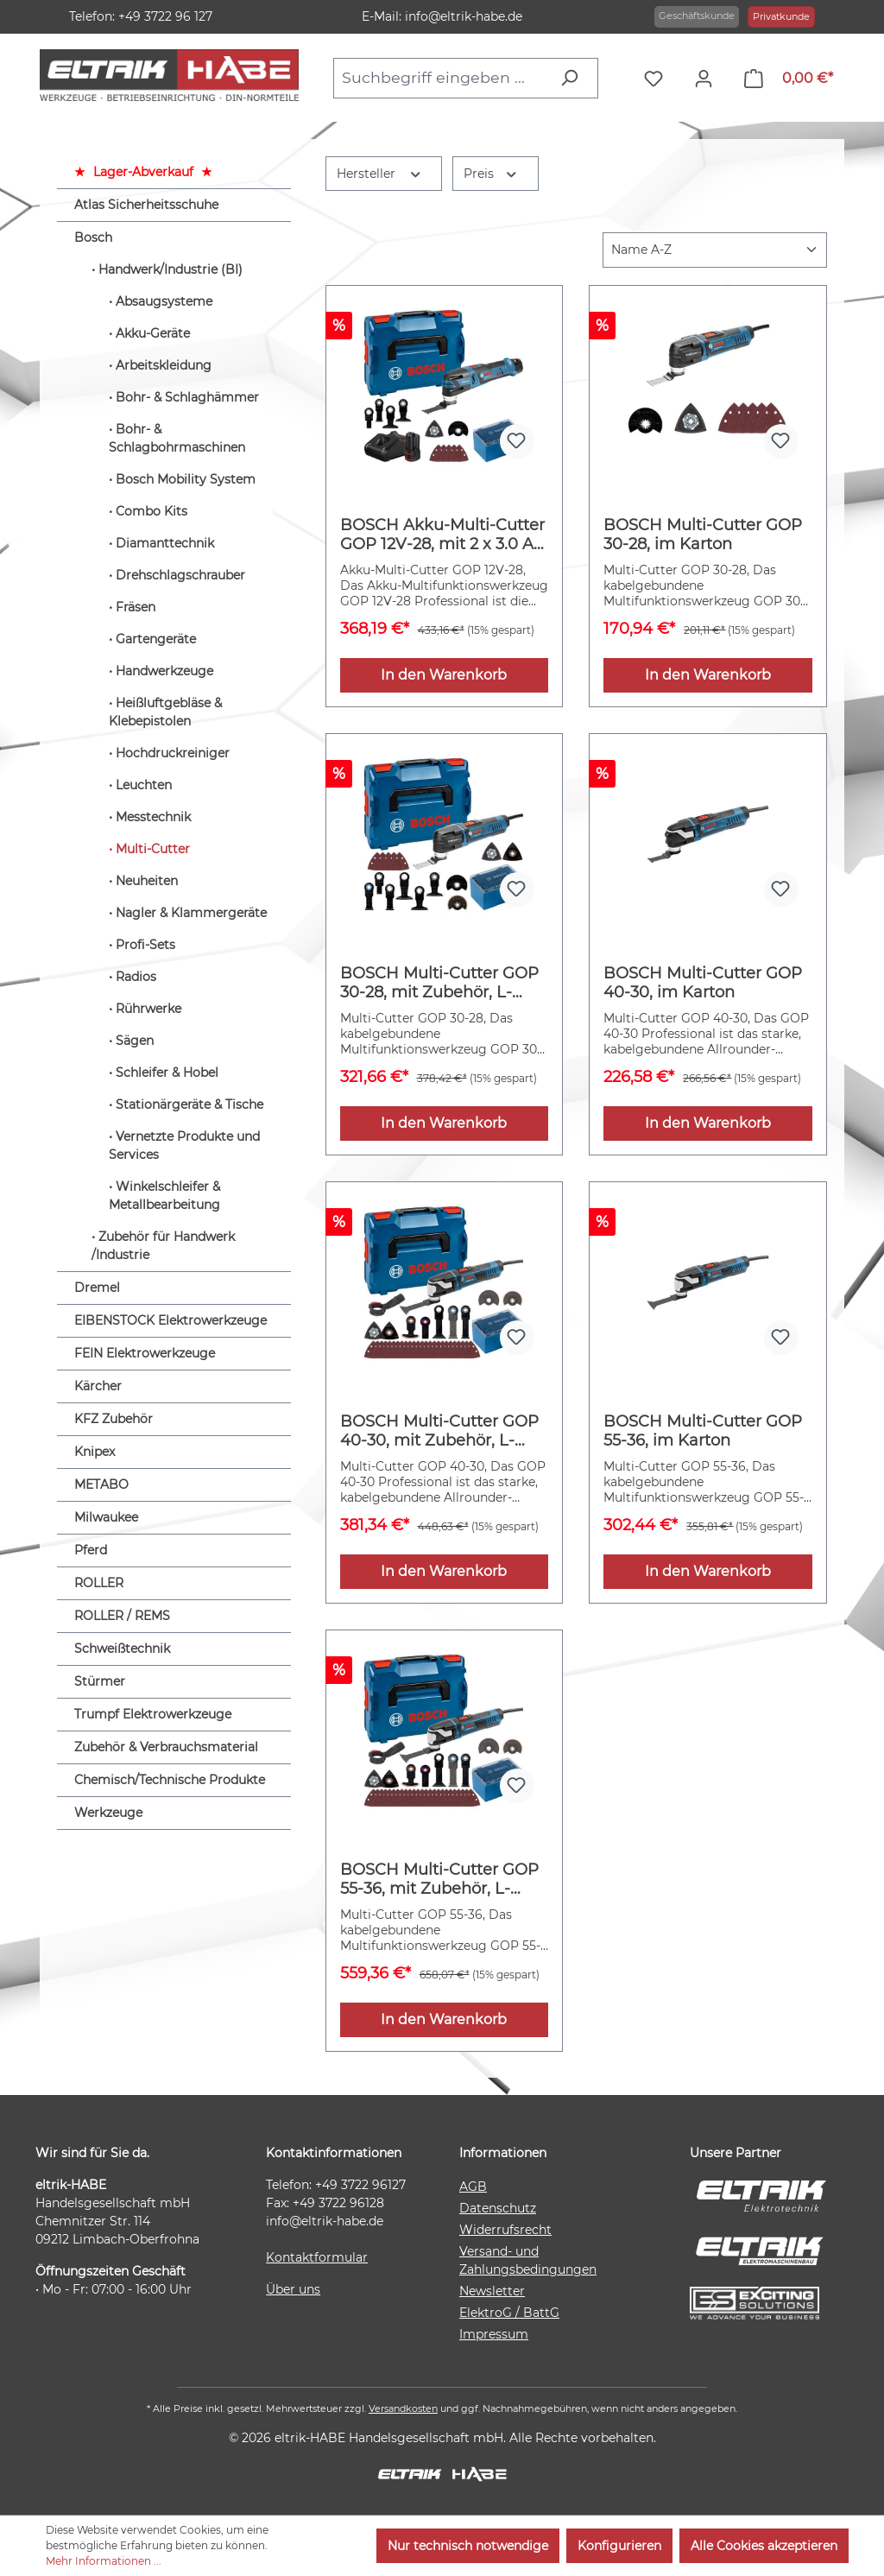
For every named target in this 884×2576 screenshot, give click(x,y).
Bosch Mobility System (186, 479)
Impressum (493, 2334)
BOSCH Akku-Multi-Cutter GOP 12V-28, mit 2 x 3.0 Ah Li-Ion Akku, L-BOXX (442, 535)
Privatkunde (781, 16)
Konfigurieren (619, 2546)
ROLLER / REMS (122, 1615)
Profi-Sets (145, 945)
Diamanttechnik (165, 543)
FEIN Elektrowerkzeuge (144, 1353)
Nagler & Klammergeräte (191, 913)
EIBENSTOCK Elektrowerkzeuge (170, 1320)
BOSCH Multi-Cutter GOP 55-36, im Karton (702, 1431)
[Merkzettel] (658, 78)
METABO (101, 1484)
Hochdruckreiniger (173, 753)
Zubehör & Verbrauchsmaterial (166, 1747)
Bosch (93, 237)
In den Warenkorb (444, 675)
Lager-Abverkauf (143, 172)
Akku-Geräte (153, 333)
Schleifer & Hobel (167, 1072)
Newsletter (492, 2291)
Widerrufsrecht (505, 2229)
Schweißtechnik (122, 1648)
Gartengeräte (156, 639)
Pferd (90, 1550)
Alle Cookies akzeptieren (764, 2546)
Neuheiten (147, 881)
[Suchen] (573, 78)
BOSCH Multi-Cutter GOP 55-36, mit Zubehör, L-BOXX (439, 1879)
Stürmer (99, 1681)
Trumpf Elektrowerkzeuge (152, 1714)
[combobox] (442, 78)
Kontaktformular (317, 2257)
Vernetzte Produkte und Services (184, 1145)
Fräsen (135, 607)
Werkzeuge (108, 1812)
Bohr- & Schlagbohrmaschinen (177, 438)
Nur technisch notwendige (468, 2546)
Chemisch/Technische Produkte (169, 1780)
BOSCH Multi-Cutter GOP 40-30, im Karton (702, 983)
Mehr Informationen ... (103, 2560)
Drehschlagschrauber (180, 575)
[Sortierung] (715, 250)
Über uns (293, 2289)
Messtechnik (153, 817)
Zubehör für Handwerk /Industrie (163, 1246)
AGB (473, 2186)
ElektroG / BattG (509, 2312)
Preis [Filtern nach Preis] (491, 172)
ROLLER (98, 1583)
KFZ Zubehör (113, 1419)
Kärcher (98, 1386)
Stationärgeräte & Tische (189, 1104)
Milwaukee (106, 1517)
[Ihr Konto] (708, 78)
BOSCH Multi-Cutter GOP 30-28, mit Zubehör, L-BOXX (439, 983)
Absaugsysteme (164, 301)
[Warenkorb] (788, 78)
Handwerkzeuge (164, 671)
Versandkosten (403, 2408)
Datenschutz (497, 2208)
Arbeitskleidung (164, 365)
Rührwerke (148, 1008)
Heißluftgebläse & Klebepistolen (165, 712)
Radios (136, 976)
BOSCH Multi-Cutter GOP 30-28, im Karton (702, 535)
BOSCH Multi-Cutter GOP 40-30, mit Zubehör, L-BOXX (439, 1431)
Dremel (97, 1287)
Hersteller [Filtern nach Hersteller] (380, 172)
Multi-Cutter (153, 849)
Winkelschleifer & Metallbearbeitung (164, 1195)
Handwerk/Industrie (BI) (170, 269)
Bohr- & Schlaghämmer (187, 397)
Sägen (135, 1040)
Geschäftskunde (697, 15)
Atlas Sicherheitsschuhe (146, 204)
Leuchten (144, 785)
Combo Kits (151, 511)
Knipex (94, 1451)
